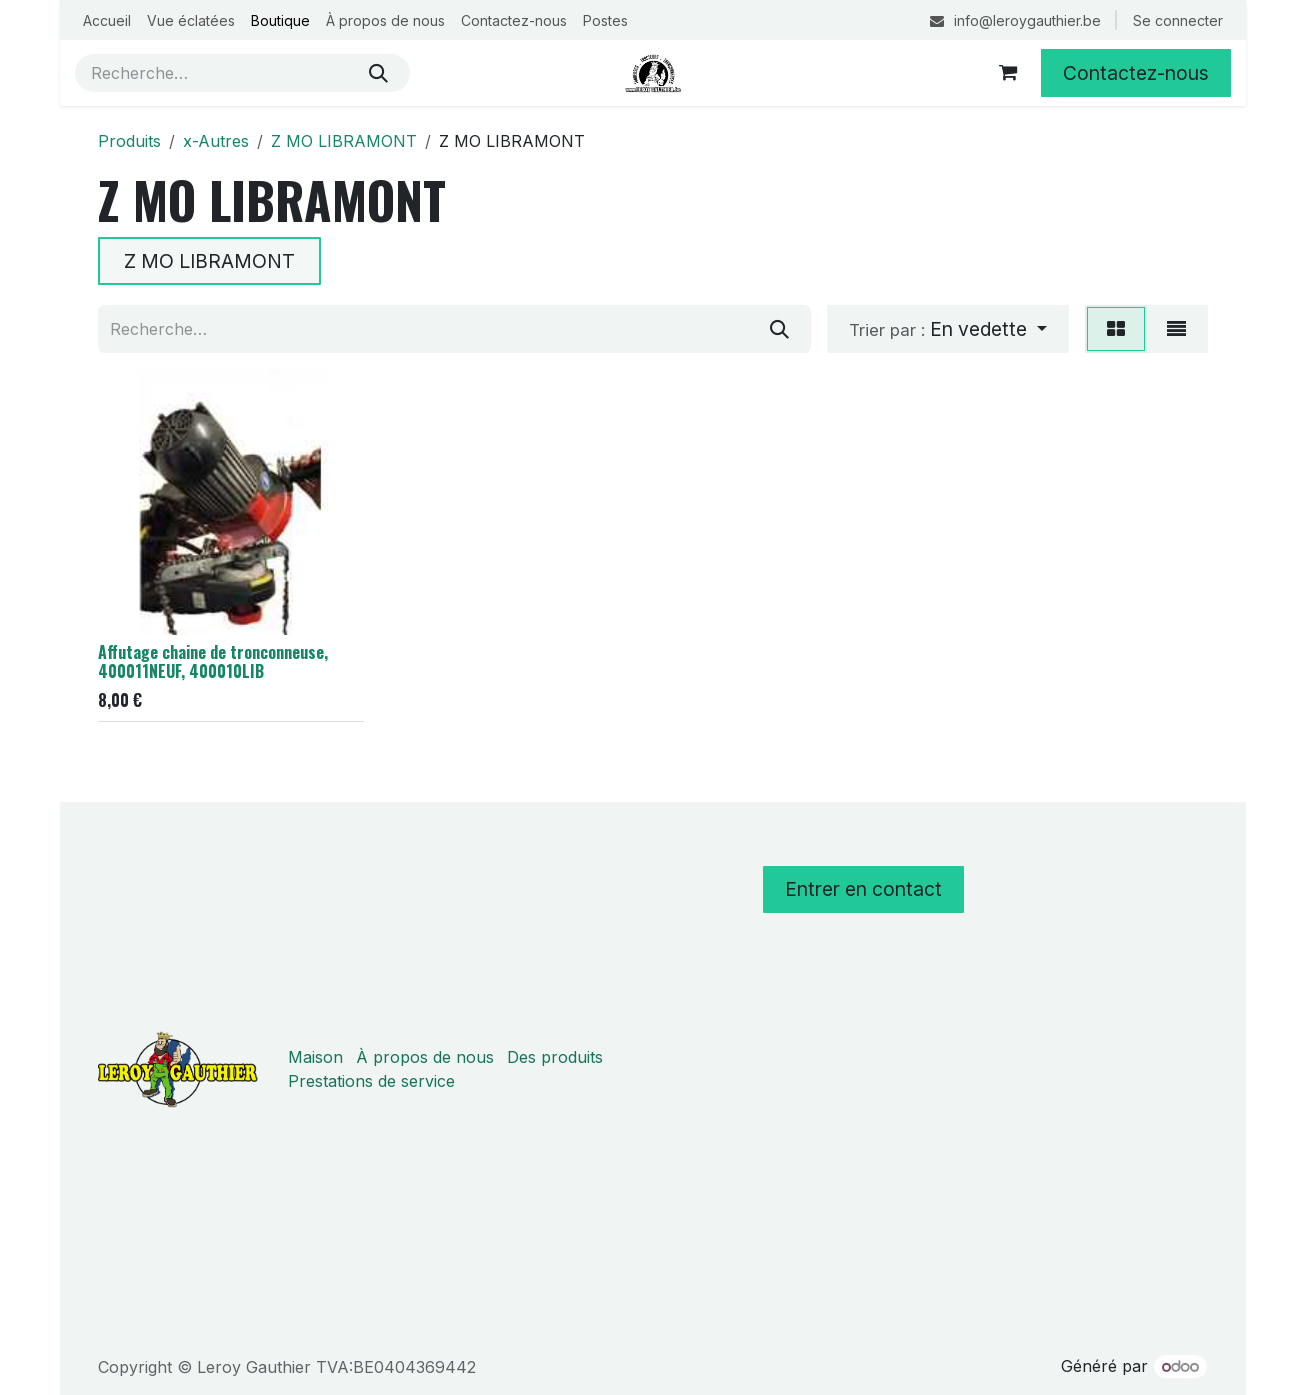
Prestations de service (371, 1081)
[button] (948, 329)
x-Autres (216, 141)
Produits (129, 141)
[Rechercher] (378, 73)
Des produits (555, 1057)
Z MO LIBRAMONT (344, 141)
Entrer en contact (863, 889)
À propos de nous (425, 1057)
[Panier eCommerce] (1008, 73)
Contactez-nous (1136, 73)
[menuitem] (107, 20)
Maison (315, 1057)
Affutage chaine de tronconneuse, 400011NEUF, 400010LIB (213, 661)
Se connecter (1178, 20)
